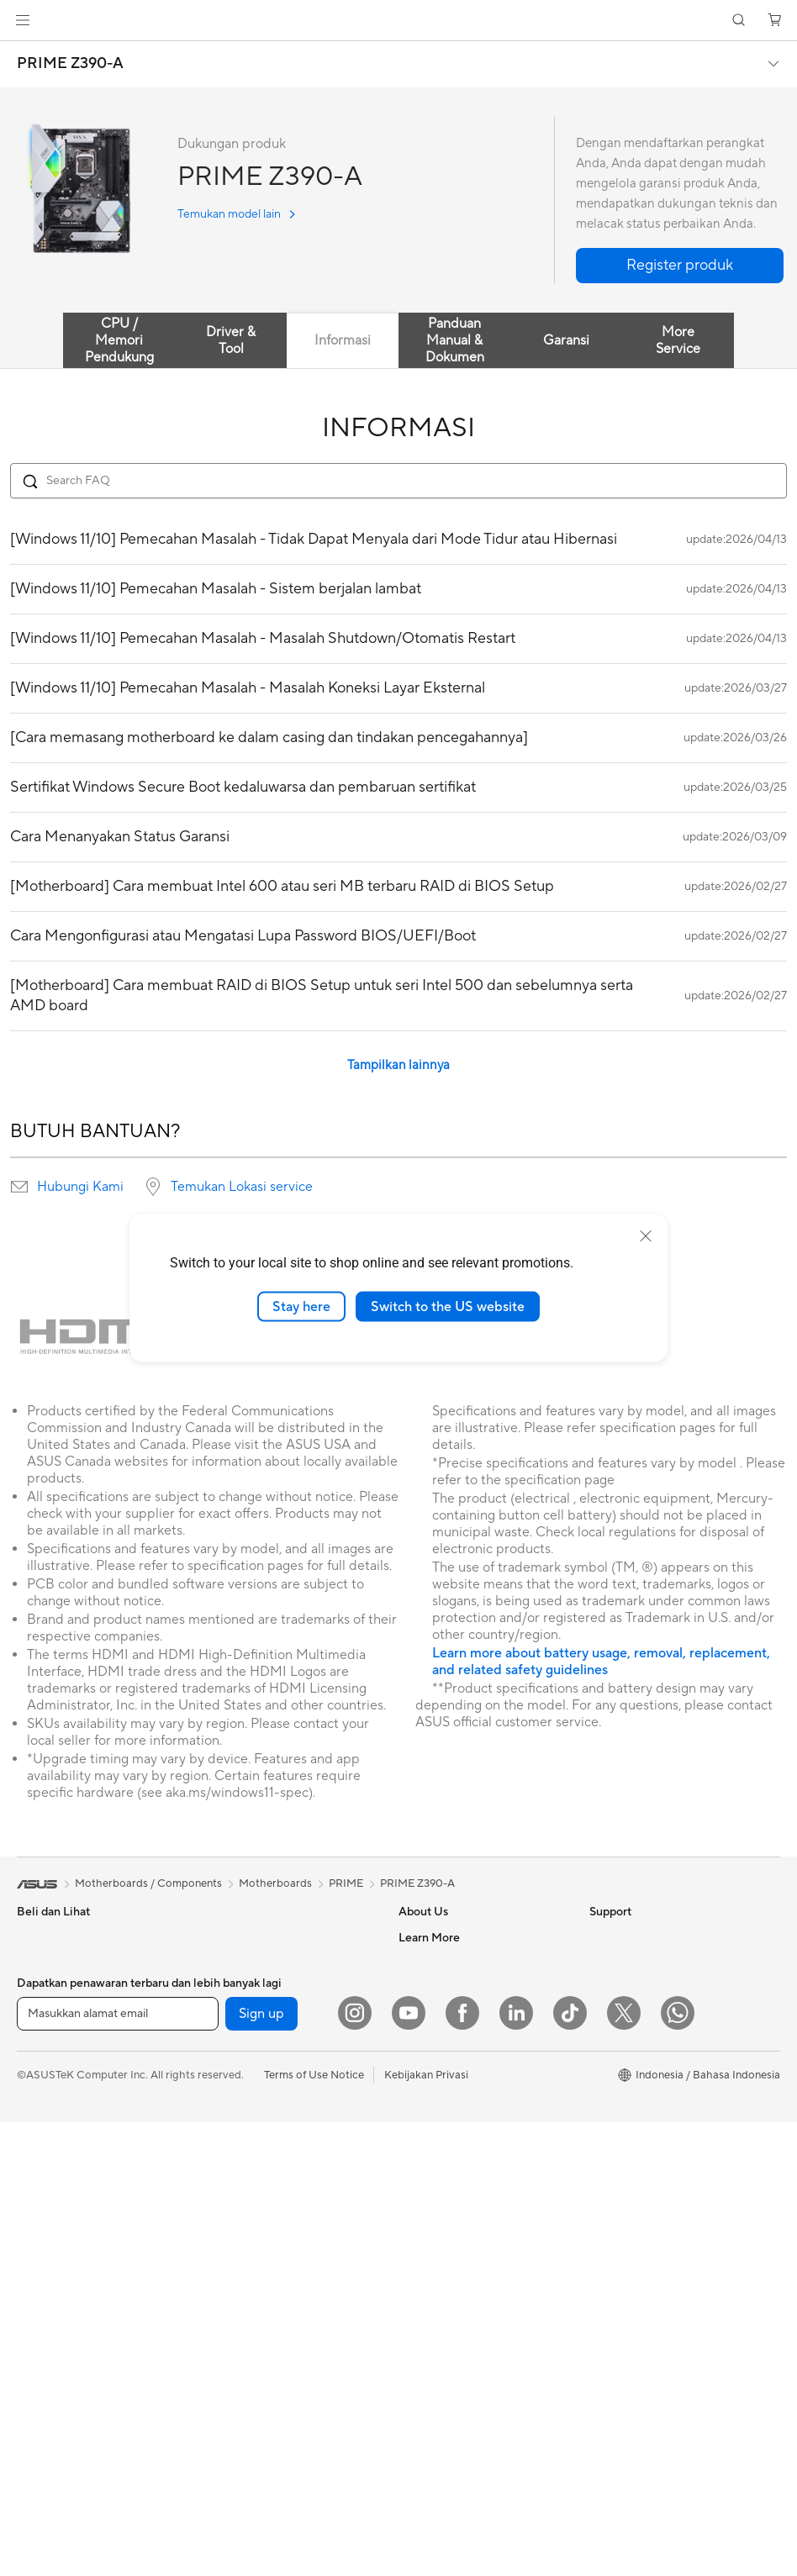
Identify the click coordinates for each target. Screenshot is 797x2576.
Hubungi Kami (80, 1186)
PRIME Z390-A (70, 64)
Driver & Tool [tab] (231, 340)
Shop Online (620, 2139)
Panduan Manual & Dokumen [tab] (454, 340)
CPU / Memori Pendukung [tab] (119, 340)
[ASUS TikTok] (570, 2467)
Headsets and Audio (254, 2343)
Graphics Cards (243, 1988)
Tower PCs (43, 2267)
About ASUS (430, 1937)
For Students (49, 2090)
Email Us (419, 2265)
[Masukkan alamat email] (118, 2467)
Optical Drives (240, 2089)
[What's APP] (677, 2467)
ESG (600, 1937)
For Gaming (46, 2115)
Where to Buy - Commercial (658, 2203)
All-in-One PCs (53, 2242)
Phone (33, 1963)
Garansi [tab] (566, 340)
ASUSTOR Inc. (434, 2038)
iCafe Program (625, 2038)
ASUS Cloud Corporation (461, 2063)
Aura (601, 2303)
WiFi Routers (236, 2166)
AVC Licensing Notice (643, 2063)
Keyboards (231, 2292)
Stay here (301, 1306)
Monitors (39, 2192)
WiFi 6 (219, 2140)
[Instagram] (355, 2467)
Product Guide (625, 2113)
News (412, 1962)
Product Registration (450, 2240)
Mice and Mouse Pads (258, 2318)
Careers (418, 2139)
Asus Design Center (638, 2013)
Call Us (416, 2290)
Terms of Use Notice (314, 2529)
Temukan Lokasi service (242, 1186)
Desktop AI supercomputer (272, 2241)
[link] (399, 20)
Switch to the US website (448, 1306)
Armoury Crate (626, 2278)
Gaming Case (237, 2013)
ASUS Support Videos (453, 2366)
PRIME (346, 1883)
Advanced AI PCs (632, 2228)
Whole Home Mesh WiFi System (284, 2191)
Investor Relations (443, 1987)
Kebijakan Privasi (426, 2529)
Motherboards (240, 1963)
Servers (223, 2216)
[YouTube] (408, 2467)
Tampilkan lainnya (398, 1065)
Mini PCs (39, 2343)
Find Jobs (422, 2113)
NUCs (32, 2318)
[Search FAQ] (398, 480)
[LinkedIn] (516, 2467)
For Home (41, 2014)
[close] (645, 1235)
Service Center (435, 2315)
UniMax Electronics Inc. (456, 2088)
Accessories (47, 2140)
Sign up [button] (261, 2467)
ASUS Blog (617, 2088)
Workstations (50, 2368)
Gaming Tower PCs (64, 2292)
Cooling (224, 2039)
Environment (620, 1962)
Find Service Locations (454, 2214)
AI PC (603, 2253)
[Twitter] (624, 2467)
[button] (22, 20)
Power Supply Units (253, 2064)
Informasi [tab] (342, 340)
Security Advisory (442, 2340)
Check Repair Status (449, 2189)
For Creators (49, 2065)
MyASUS (421, 2391)
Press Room (428, 2013)
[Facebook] (462, 2467)
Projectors (43, 2217)
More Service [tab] (678, 340)
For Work (40, 2040)
